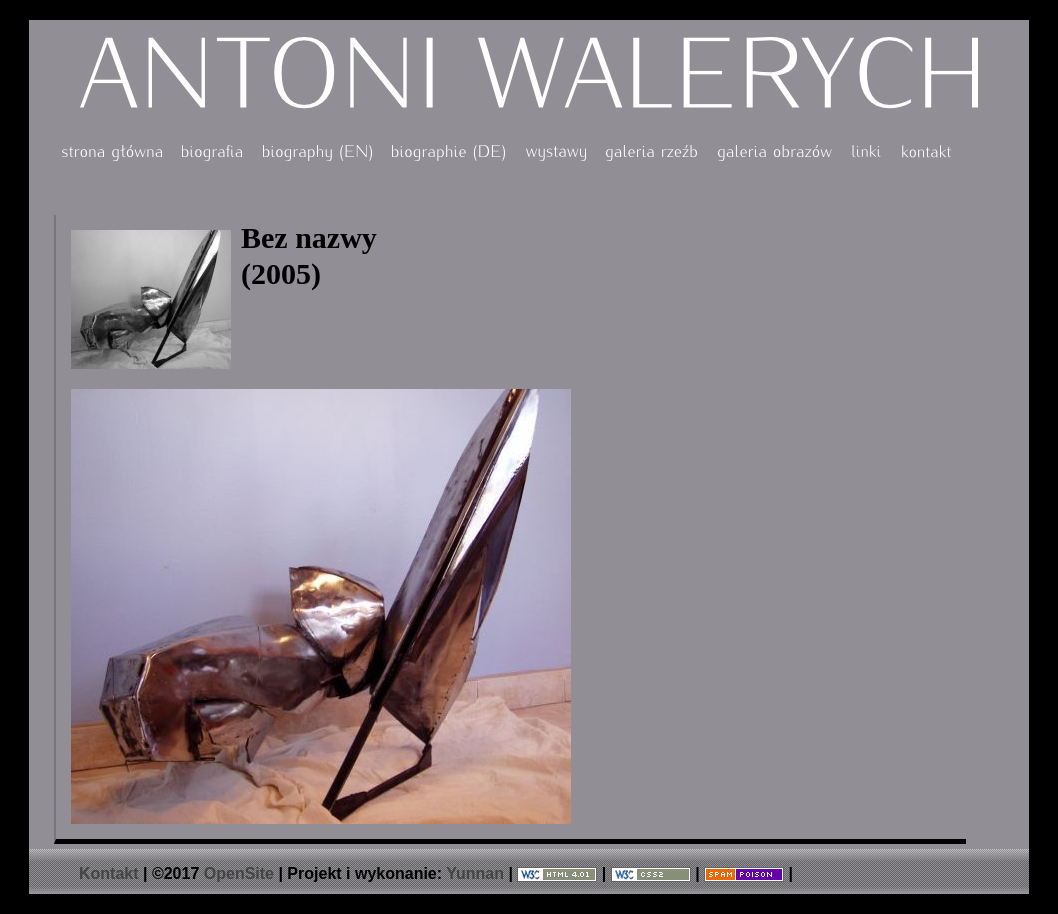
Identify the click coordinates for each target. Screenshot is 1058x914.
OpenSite (239, 873)
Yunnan (475, 873)
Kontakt (109, 873)
